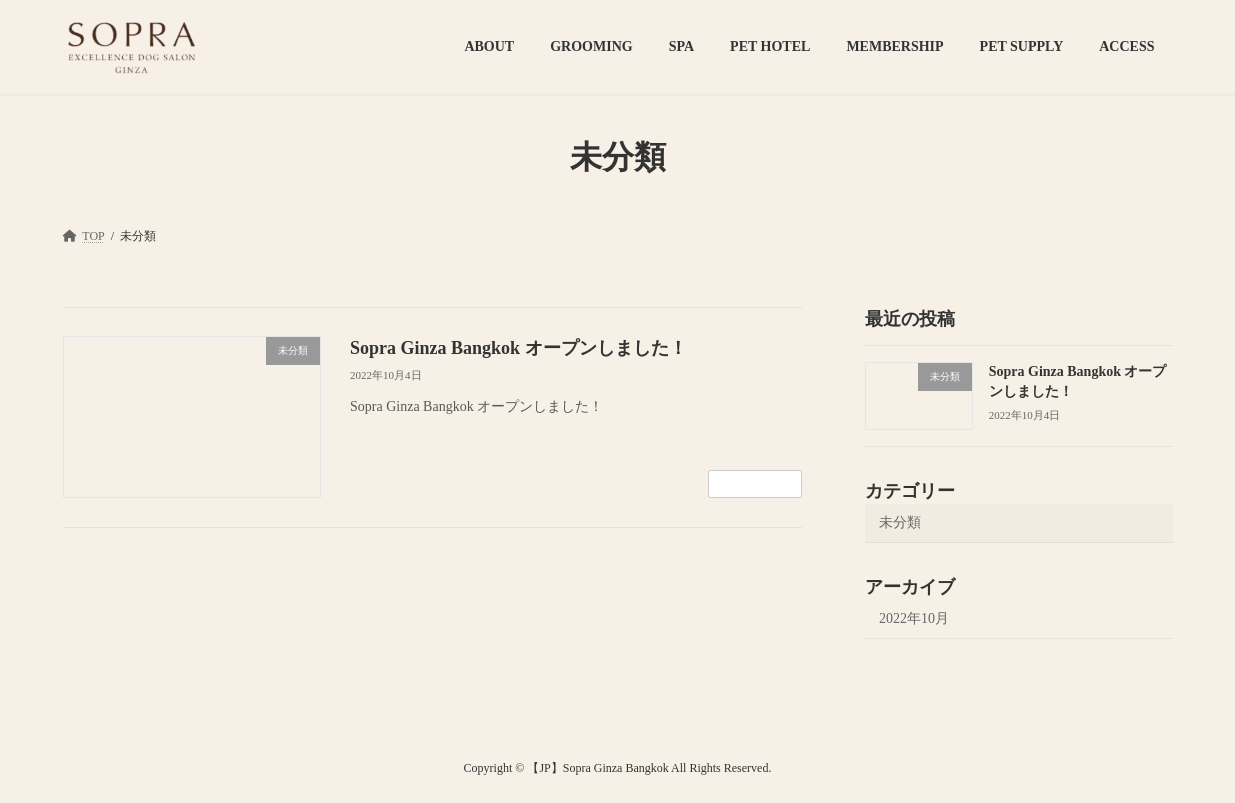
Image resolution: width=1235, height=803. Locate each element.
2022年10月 (914, 618)
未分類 (900, 522)
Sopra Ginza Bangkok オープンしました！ (518, 348)
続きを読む (755, 484)
